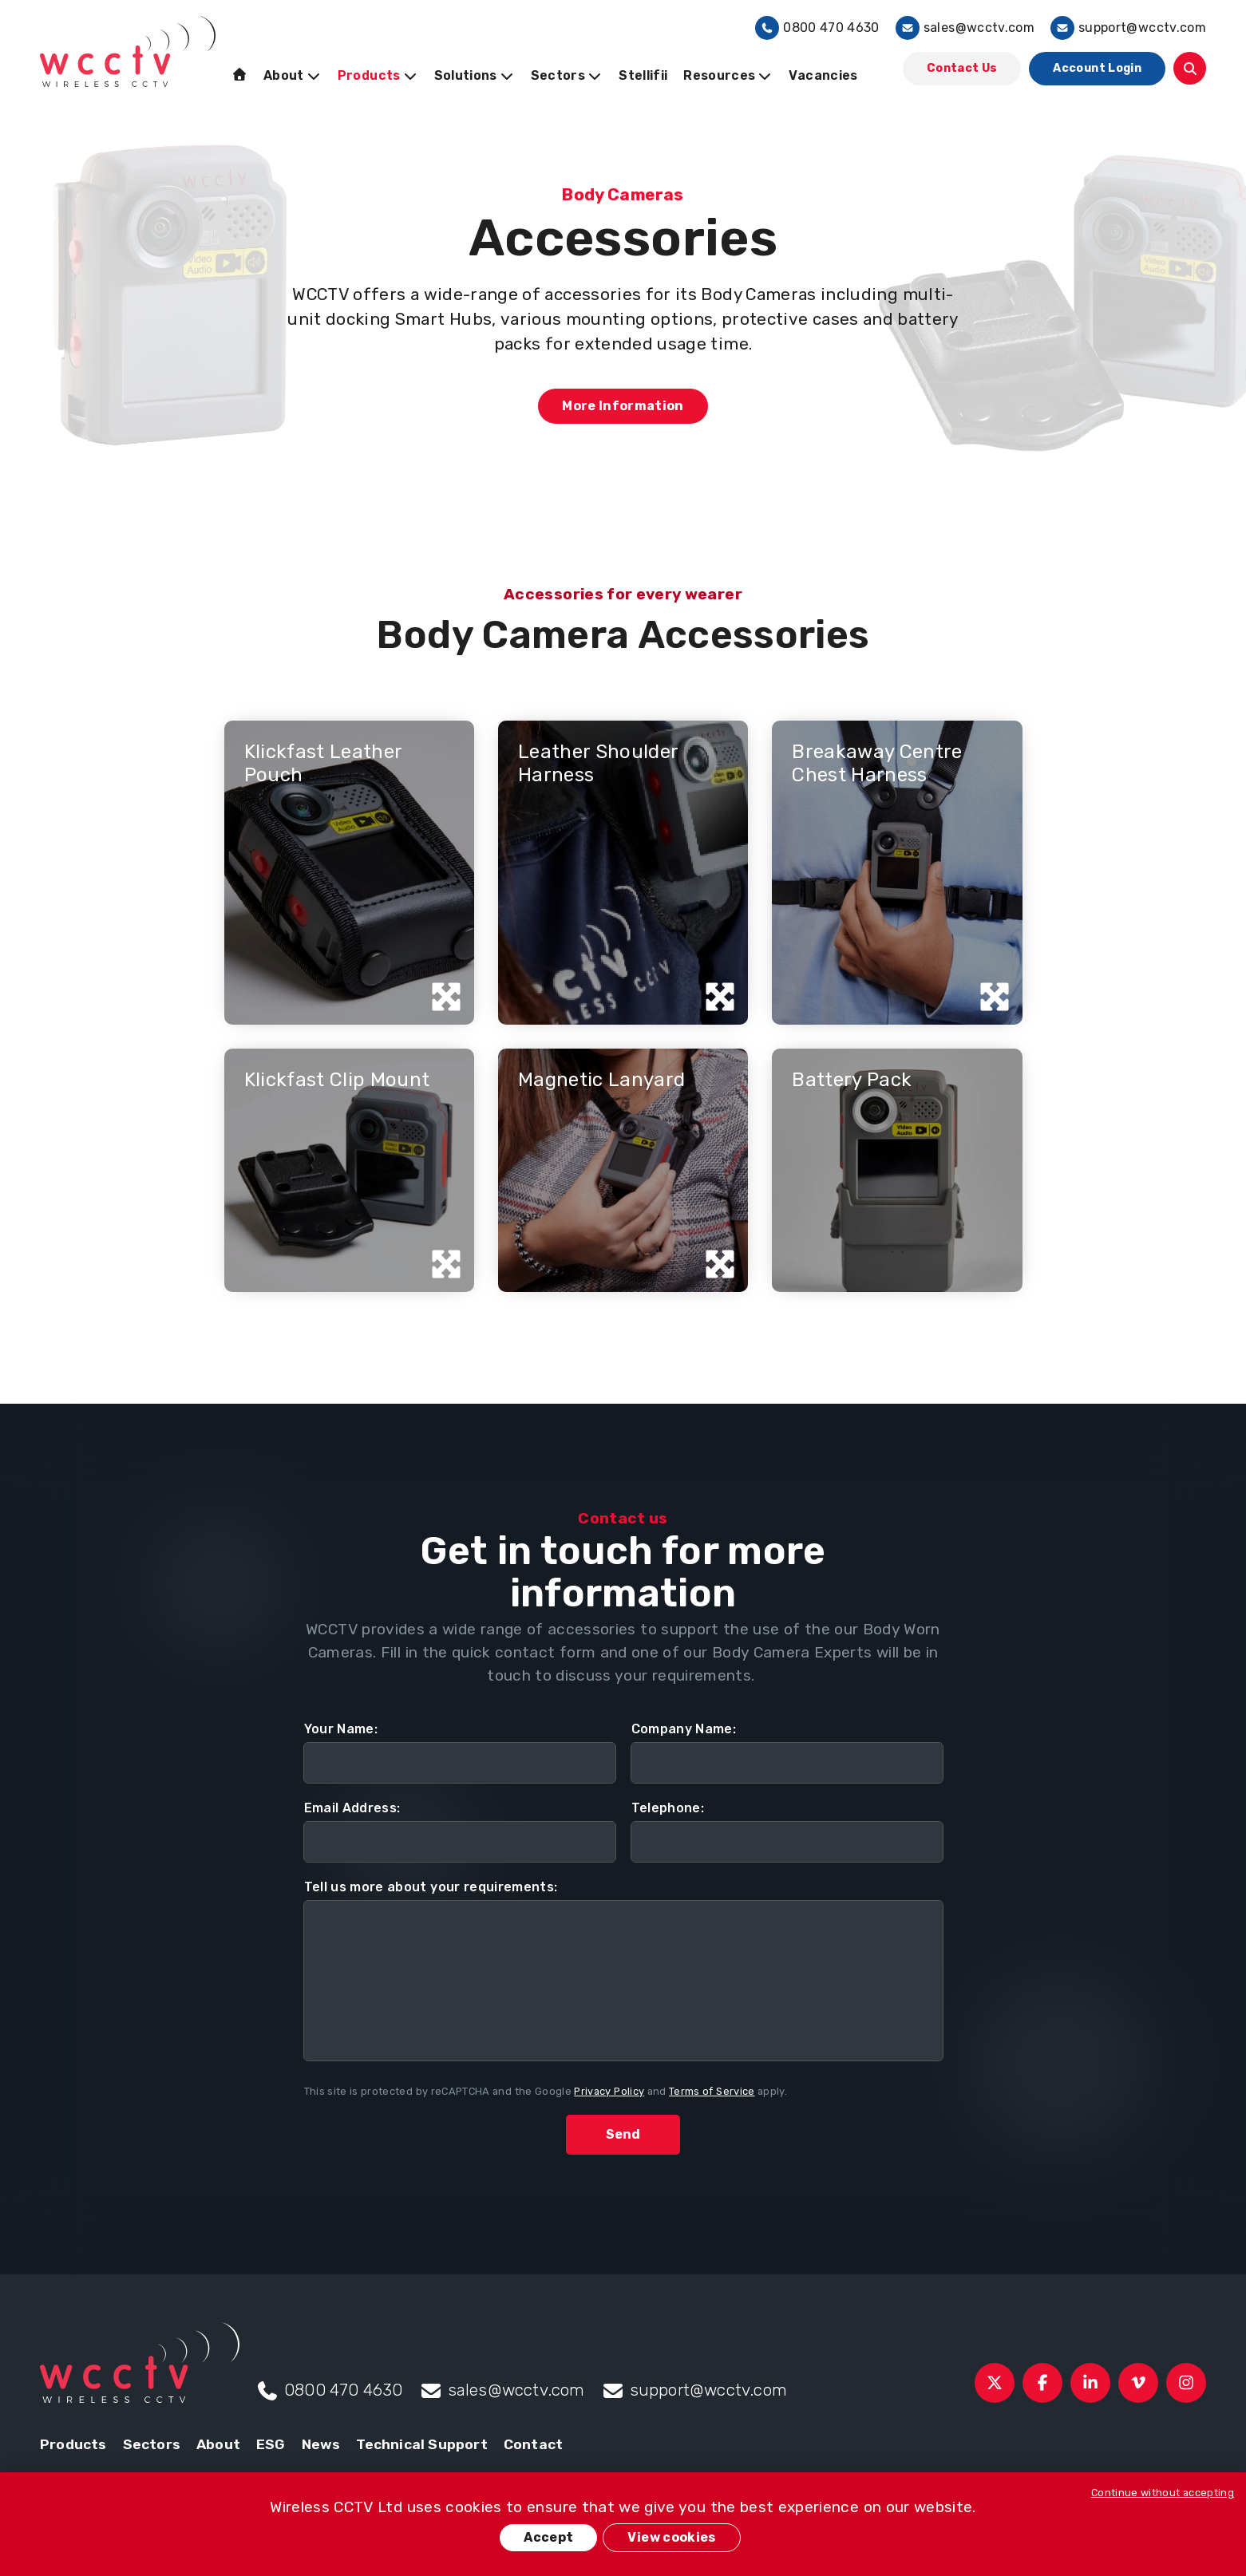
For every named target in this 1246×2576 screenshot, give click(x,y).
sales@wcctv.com (965, 28)
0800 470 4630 (817, 28)
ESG (271, 2444)
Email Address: (352, 1807)
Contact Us (962, 68)
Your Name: (341, 1728)
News (321, 2444)
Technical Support (421, 2444)
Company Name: (684, 1728)
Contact (533, 2444)
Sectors (151, 2444)
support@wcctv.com (1128, 28)
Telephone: (668, 1807)
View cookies (671, 2537)
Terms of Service (712, 2091)
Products (73, 2444)
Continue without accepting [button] (1162, 2493)
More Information (623, 405)
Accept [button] (548, 2537)
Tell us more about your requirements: (431, 1886)
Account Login (1097, 68)
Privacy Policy (609, 2091)
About (218, 2444)
